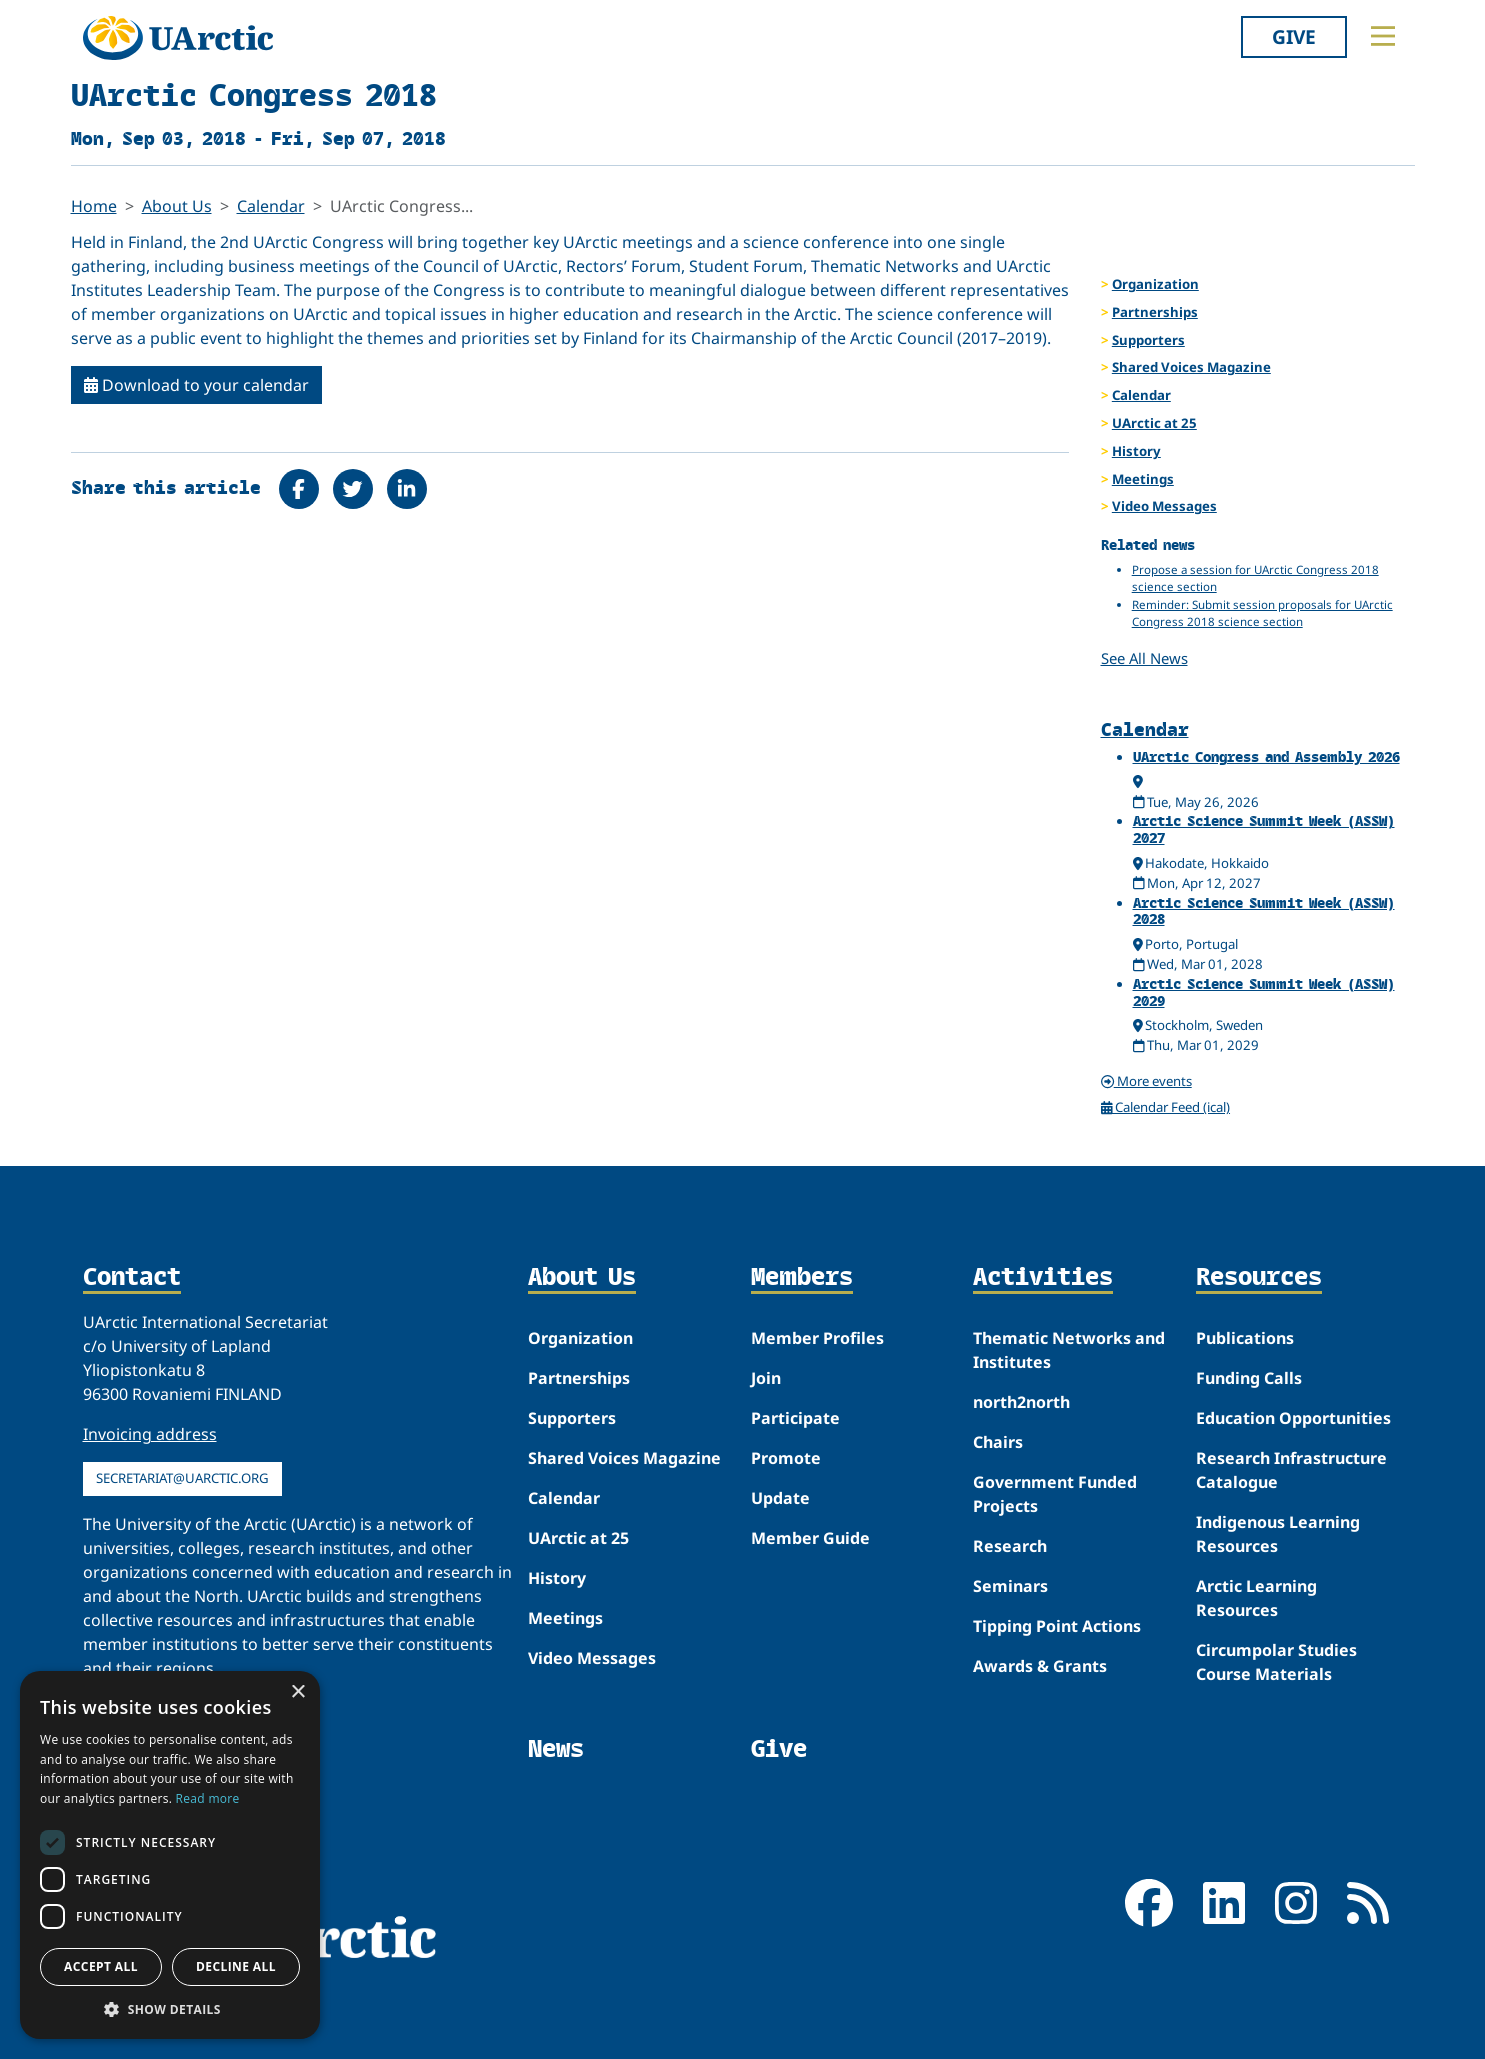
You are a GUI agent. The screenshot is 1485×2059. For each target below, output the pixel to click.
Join (766, 1378)
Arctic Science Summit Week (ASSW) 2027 (1264, 829)
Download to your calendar (196, 385)
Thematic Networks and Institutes (1069, 1350)
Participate (795, 1418)
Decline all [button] (236, 1966)
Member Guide (810, 1538)
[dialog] (170, 1855)
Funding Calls (1249, 1378)
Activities (1043, 1278)
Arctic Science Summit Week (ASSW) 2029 (1264, 992)
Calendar (271, 206)
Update (780, 1498)
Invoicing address (150, 1434)
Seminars (1010, 1586)
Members (802, 1278)
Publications (1245, 1338)
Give (1294, 36)
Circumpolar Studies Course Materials (1276, 1662)
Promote (786, 1458)
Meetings (1143, 479)
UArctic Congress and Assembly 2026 (1266, 756)
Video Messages (1164, 506)
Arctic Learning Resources (1256, 1598)
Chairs (998, 1442)
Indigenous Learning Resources (1278, 1534)
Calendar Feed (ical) (1166, 1107)
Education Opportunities (1293, 1418)
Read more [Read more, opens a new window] (208, 1798)
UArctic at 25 (1154, 423)
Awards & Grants (1040, 1666)
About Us (177, 206)
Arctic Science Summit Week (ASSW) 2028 (1264, 911)
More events (1146, 1081)
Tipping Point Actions (1057, 1626)
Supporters (1148, 340)
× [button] (297, 1692)
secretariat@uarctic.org (182, 1478)
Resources (1259, 1278)
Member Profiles (817, 1338)
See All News (1144, 658)
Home (94, 206)
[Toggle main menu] (1383, 36)
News (556, 1748)
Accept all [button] (101, 1966)
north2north (1021, 1402)
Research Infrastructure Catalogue (1291, 1470)
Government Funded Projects (1055, 1494)
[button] (170, 2009)
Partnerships (1155, 312)
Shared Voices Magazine (1191, 367)
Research (1010, 1546)
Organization (1155, 284)
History (1136, 451)
